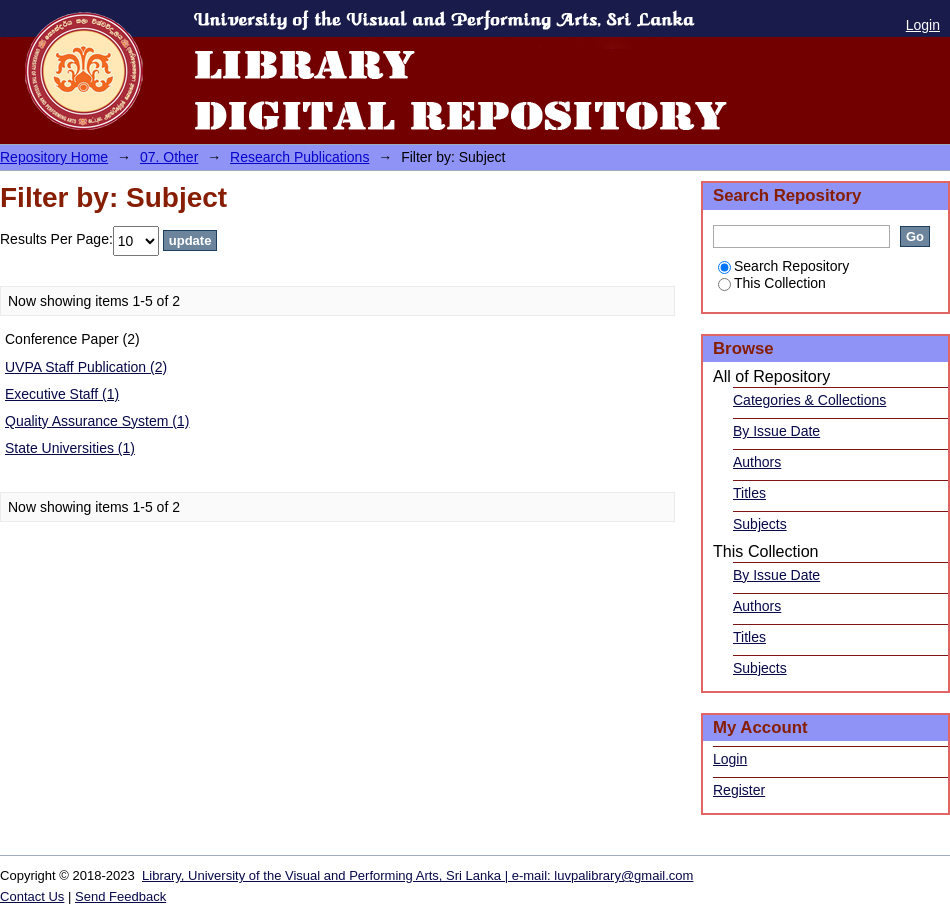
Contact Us (32, 896)
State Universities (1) (70, 448)
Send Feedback (120, 896)
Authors (757, 462)
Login (923, 25)
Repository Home (54, 157)
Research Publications (299, 157)
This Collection (772, 283)
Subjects (760, 524)
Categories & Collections (809, 400)
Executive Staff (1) (62, 394)
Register (739, 790)
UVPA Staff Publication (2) (86, 367)
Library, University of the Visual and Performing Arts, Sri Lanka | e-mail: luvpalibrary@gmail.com (417, 875)
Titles (749, 493)
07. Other (169, 157)
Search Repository (783, 266)
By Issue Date (776, 431)
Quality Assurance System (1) (97, 421)
